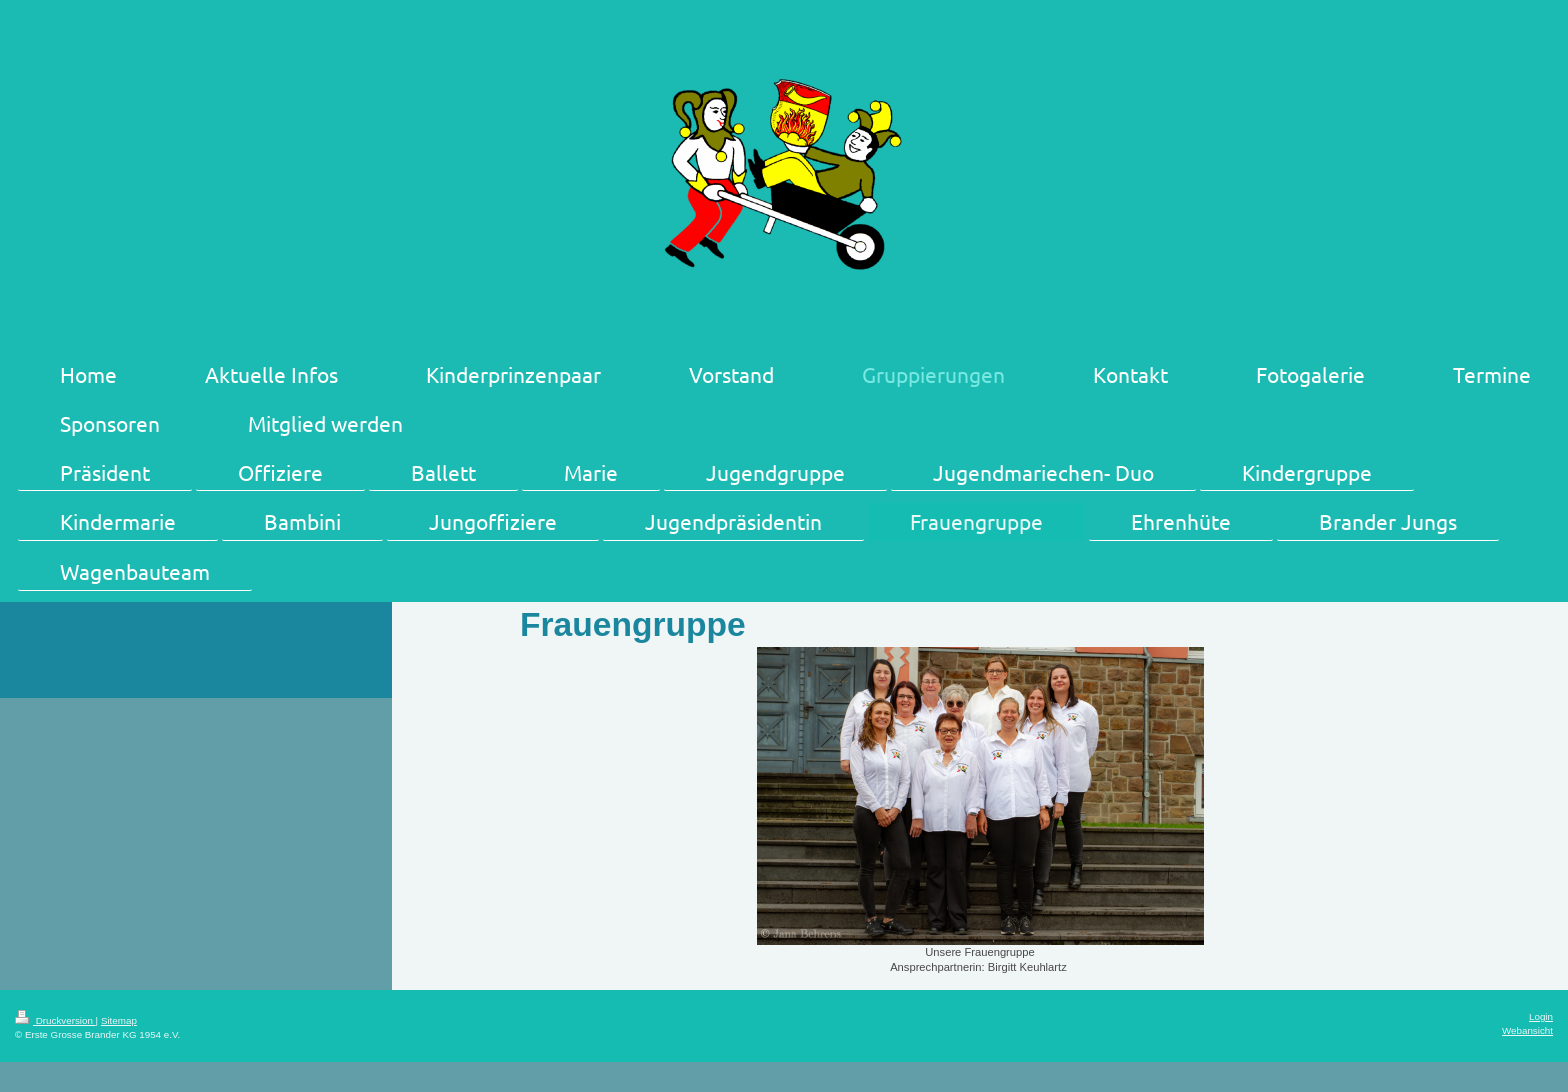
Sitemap (119, 1020)
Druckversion (55, 1020)
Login (1541, 1016)
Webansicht (1527, 1030)
